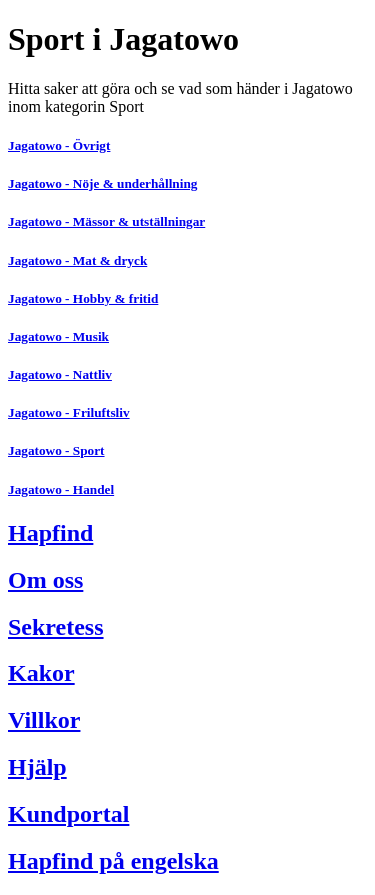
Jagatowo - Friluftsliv (69, 412)
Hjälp (37, 767)
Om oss (45, 580)
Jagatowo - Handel (61, 489)
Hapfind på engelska (113, 861)
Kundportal (68, 814)
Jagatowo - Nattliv (60, 374)
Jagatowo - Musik (58, 336)
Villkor (44, 720)
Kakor (41, 673)
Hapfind (50, 533)
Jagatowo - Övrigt (59, 145)
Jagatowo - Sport (56, 450)
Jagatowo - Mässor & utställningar (106, 221)
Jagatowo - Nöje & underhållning (102, 183)
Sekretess (56, 627)
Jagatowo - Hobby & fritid (83, 298)
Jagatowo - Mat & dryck (77, 260)
